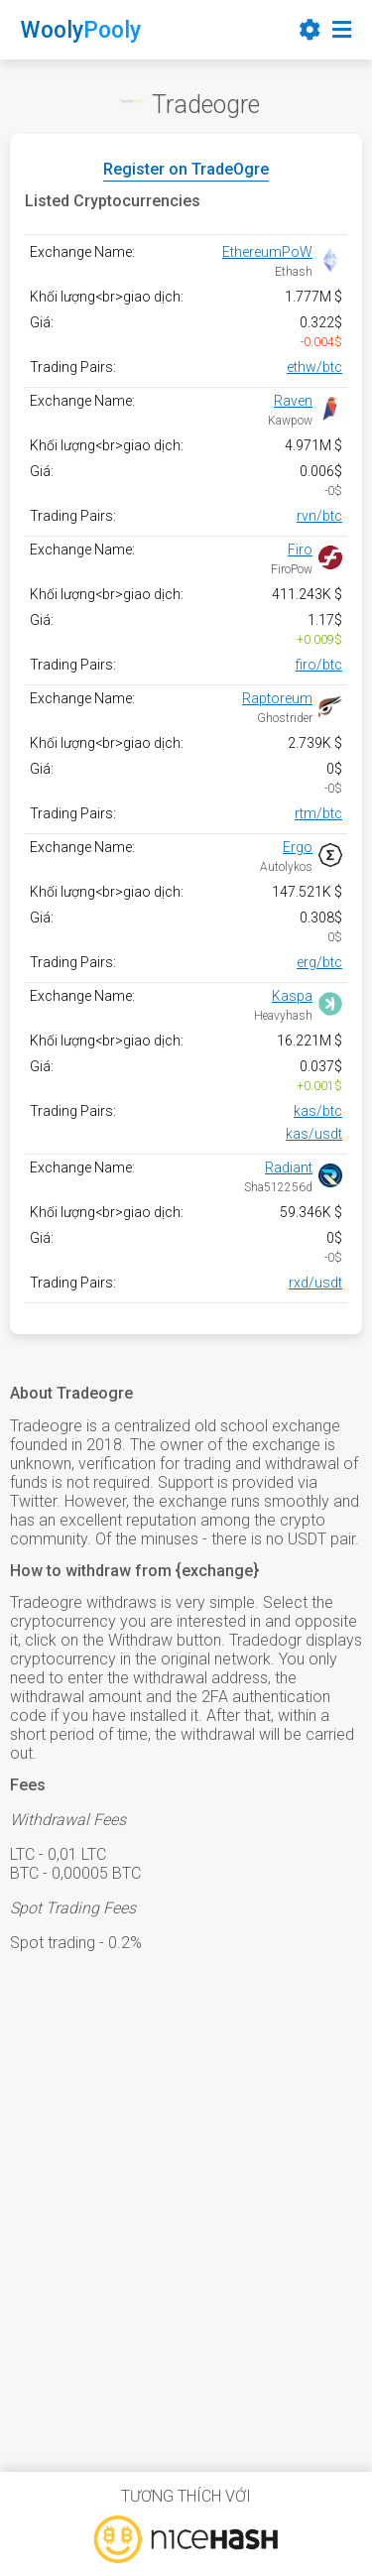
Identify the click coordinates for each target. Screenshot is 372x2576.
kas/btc (318, 1111)
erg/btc (319, 962)
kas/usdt (314, 1134)
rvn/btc (319, 516)
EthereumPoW (267, 252)
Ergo (297, 847)
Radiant (288, 1167)
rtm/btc (318, 813)
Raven (293, 401)
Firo (300, 549)
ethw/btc (314, 367)
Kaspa (292, 996)
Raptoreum (277, 698)
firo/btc (319, 665)
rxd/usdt (315, 1282)
